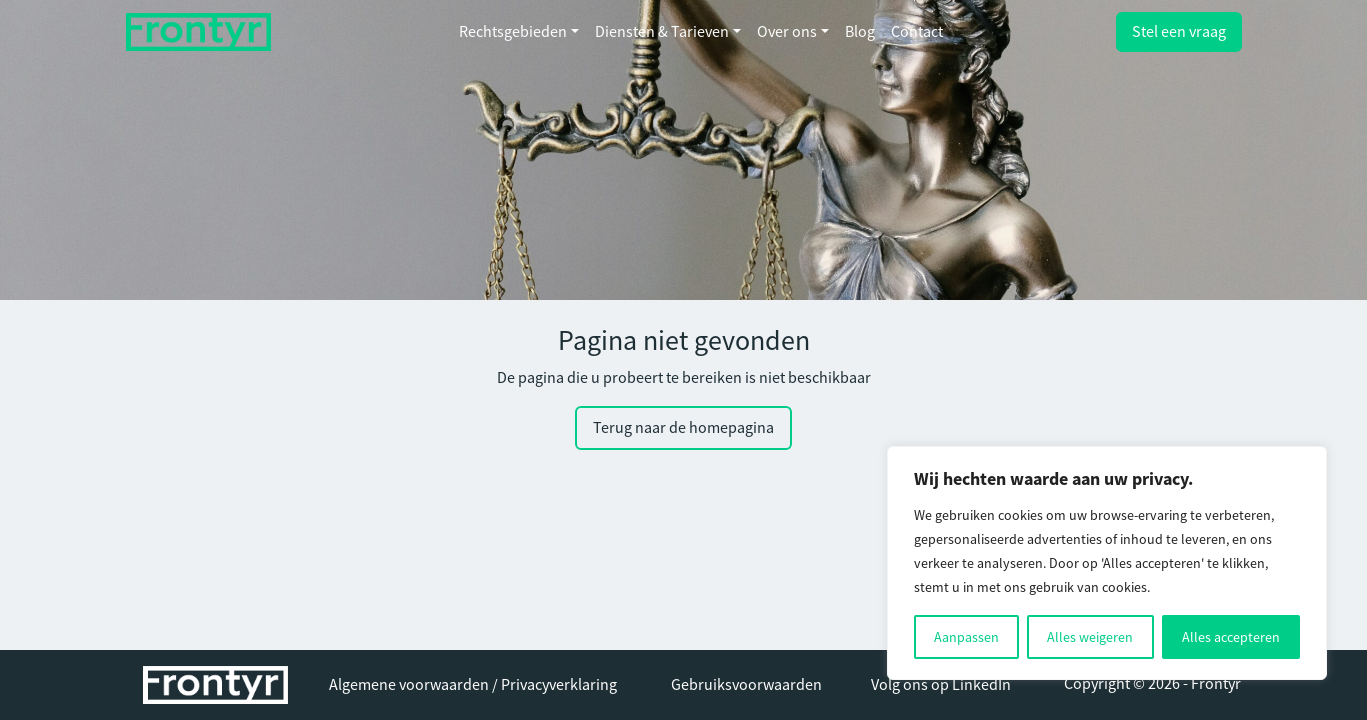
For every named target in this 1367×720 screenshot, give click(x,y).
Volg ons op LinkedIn (941, 685)
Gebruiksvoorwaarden (746, 685)
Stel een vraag (1179, 32)
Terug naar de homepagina (683, 428)
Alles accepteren (1231, 637)
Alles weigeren (1090, 637)
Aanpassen (966, 637)
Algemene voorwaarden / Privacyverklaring (473, 685)
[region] (1107, 563)
